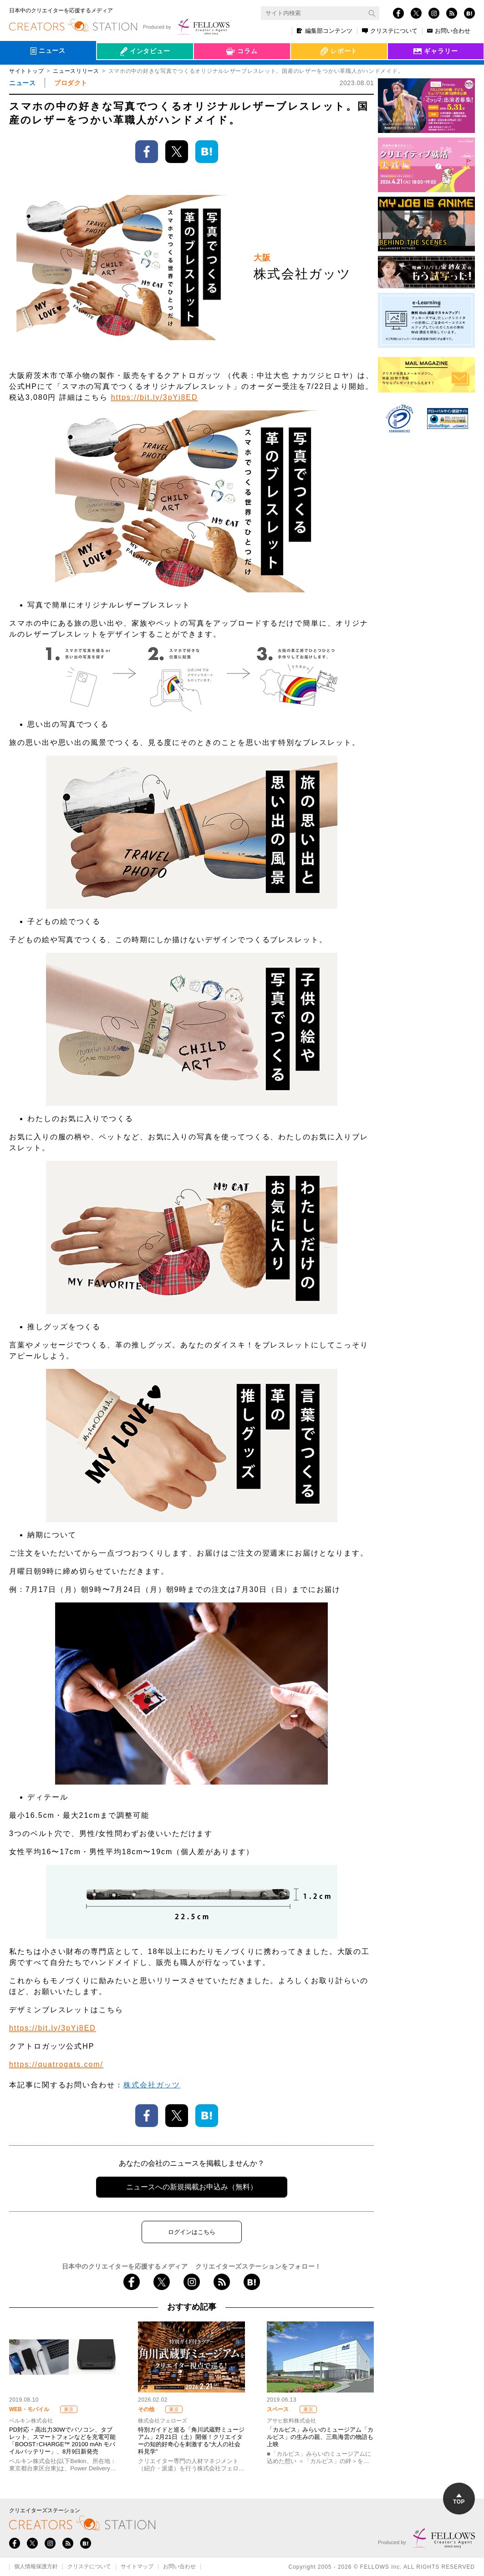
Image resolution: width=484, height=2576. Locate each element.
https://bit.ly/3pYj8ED (154, 397)
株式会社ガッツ (151, 2085)
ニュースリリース (76, 71)
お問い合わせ (448, 30)
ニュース (22, 83)
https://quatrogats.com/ (56, 2064)
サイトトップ (26, 71)
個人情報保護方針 (36, 2567)
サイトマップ (137, 2567)
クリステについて (390, 30)
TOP (459, 2499)
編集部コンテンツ (324, 30)
